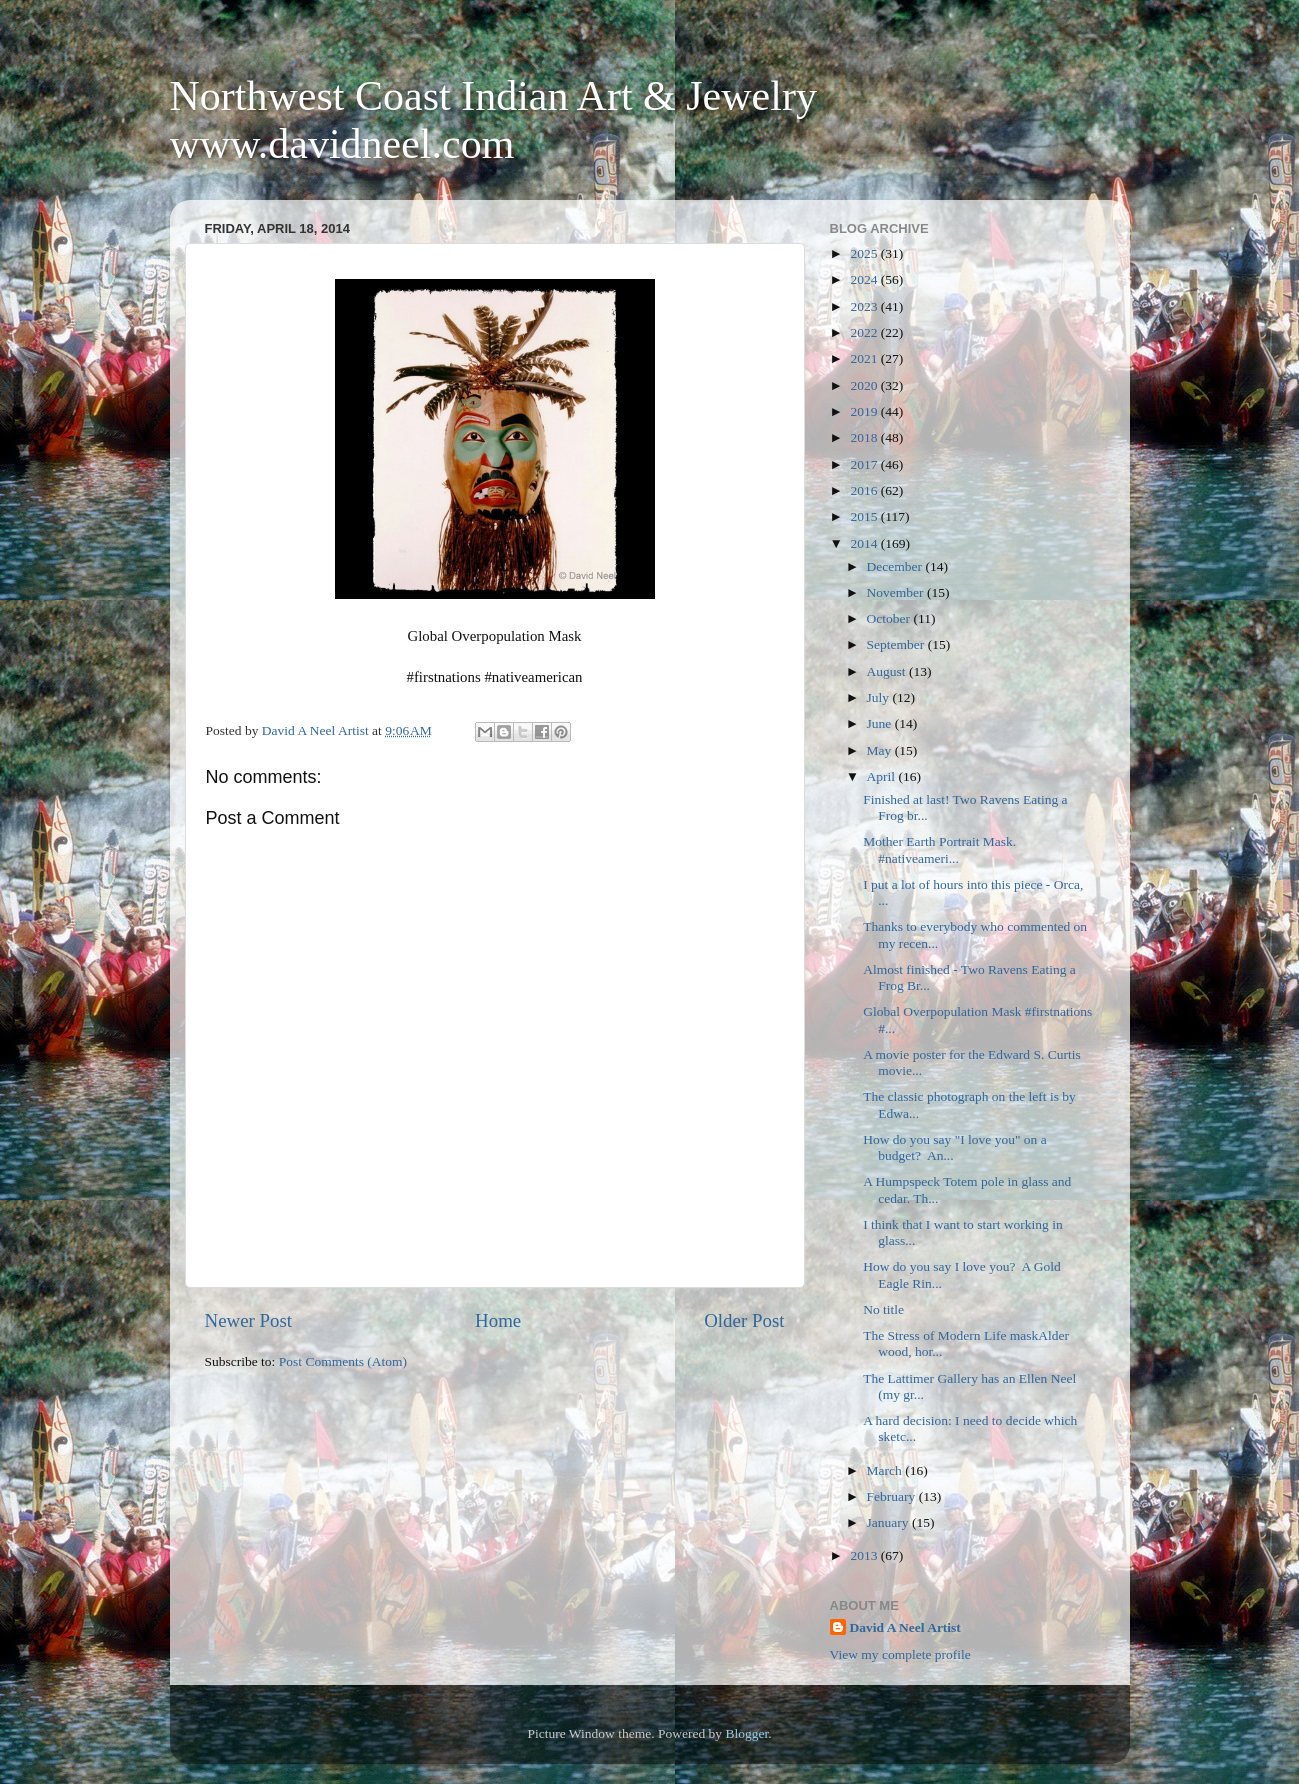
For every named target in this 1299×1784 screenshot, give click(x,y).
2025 (865, 253)
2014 (865, 543)
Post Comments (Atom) (343, 1361)
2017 (865, 464)
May (881, 750)
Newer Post (249, 1320)
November (897, 592)
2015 (865, 516)
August (888, 671)
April (883, 776)
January (889, 1522)
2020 (865, 385)
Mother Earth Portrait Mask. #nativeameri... (943, 849)
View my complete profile (900, 1654)
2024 (865, 279)
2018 (865, 437)
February (893, 1496)
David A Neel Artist (905, 1627)
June (881, 723)
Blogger (746, 1733)
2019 (865, 411)
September (897, 644)
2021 (865, 358)
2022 (865, 332)
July (880, 697)
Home (498, 1320)
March (886, 1470)
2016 (865, 490)
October (890, 618)
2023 (865, 306)
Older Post (744, 1320)
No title (883, 1309)
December (896, 566)
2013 (865, 1555)
